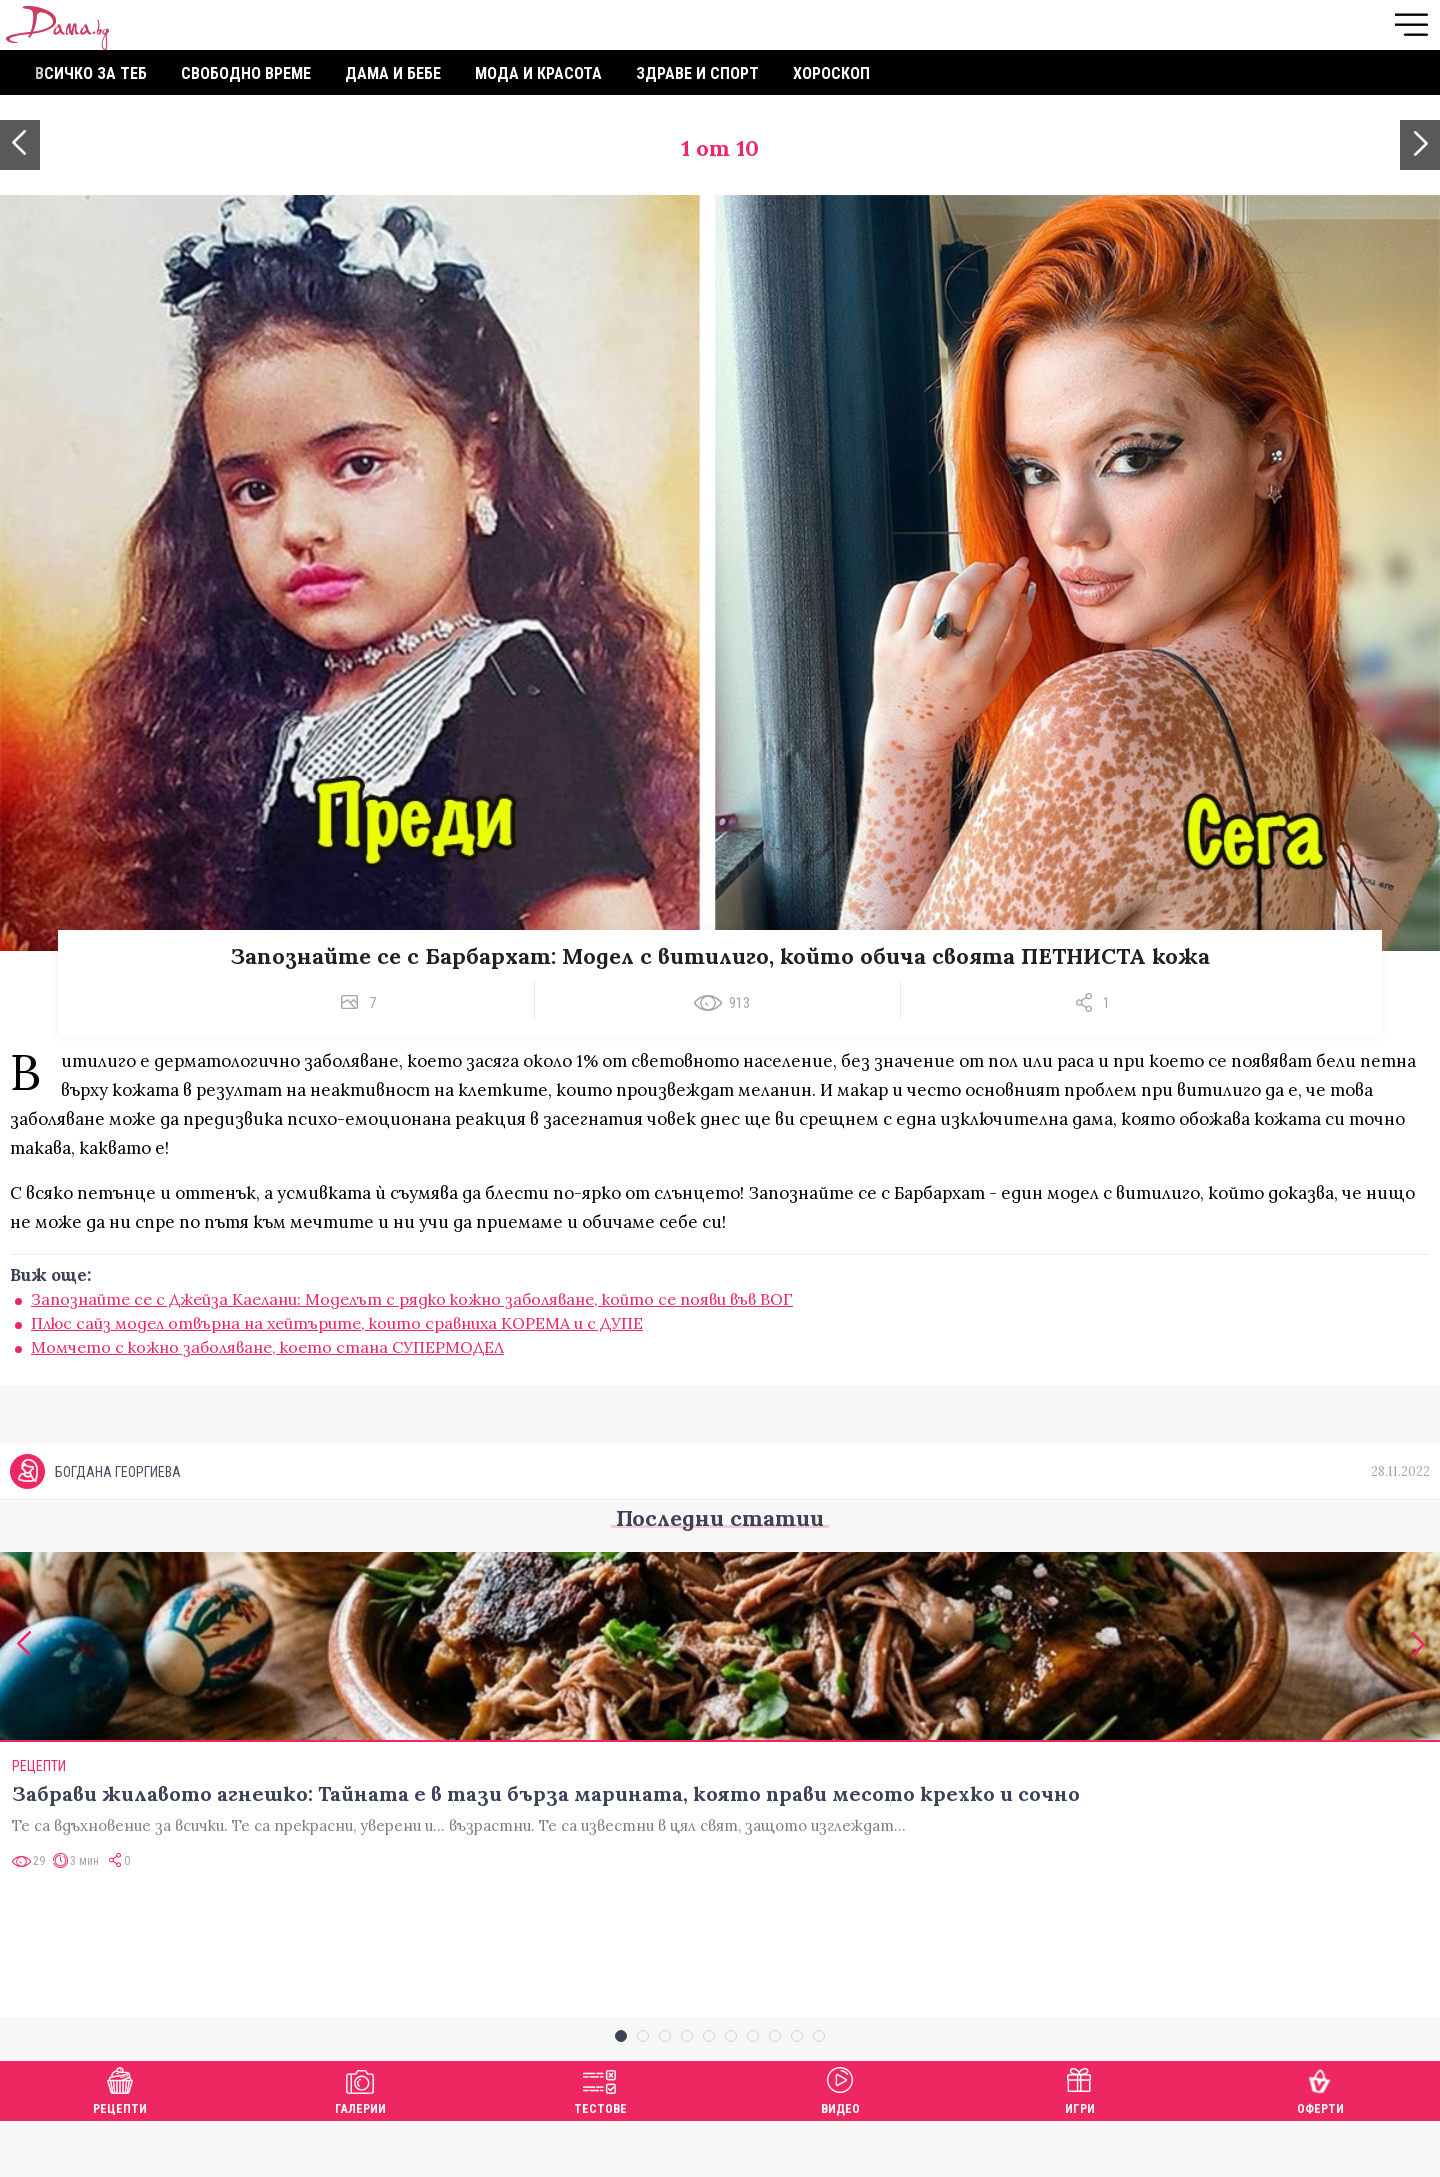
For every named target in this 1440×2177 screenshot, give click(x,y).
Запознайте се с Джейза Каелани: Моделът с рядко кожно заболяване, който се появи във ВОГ (412, 1299)
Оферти (1320, 2143)
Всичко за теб (91, 73)
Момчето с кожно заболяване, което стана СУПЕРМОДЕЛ (267, 1347)
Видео (840, 2143)
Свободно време (246, 73)
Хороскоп (831, 73)
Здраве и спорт (697, 73)
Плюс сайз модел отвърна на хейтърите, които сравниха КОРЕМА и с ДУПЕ (337, 1323)
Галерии (360, 2143)
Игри (1080, 2143)
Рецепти (120, 2143)
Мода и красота (538, 73)
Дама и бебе (393, 73)
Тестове (600, 2143)
